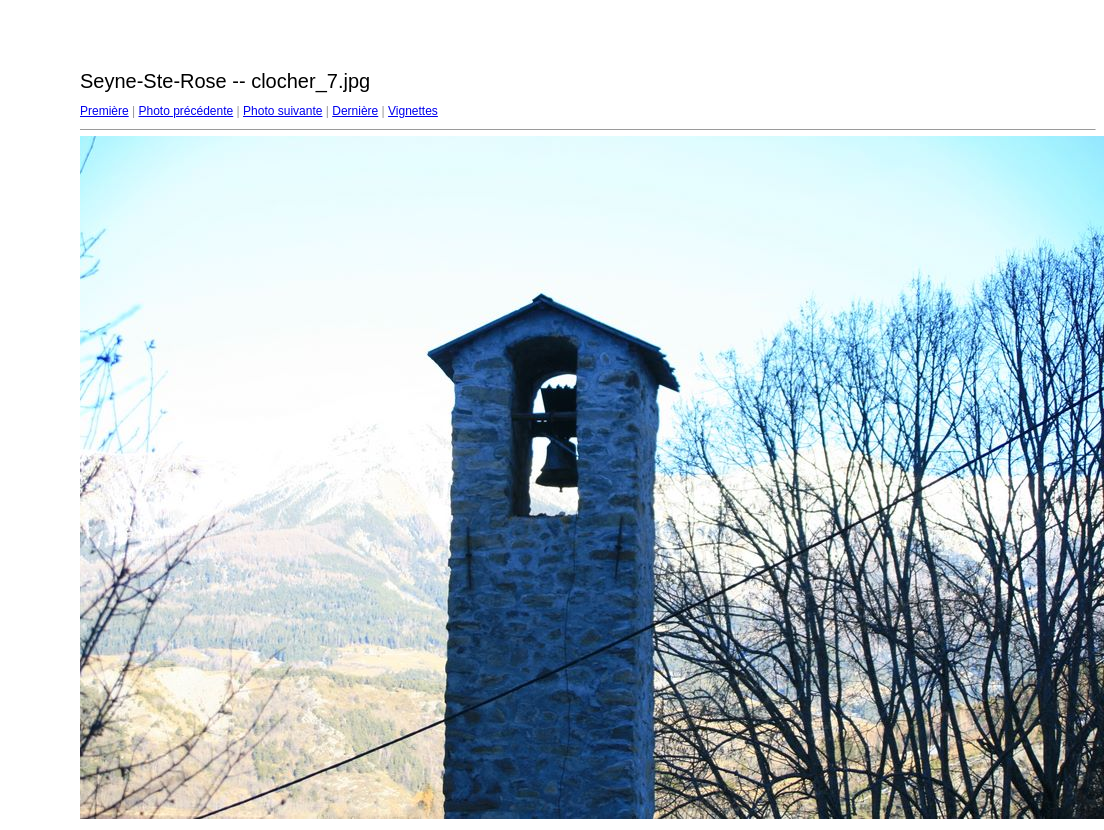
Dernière (355, 111)
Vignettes (413, 111)
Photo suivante (282, 111)
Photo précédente (185, 111)
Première (104, 111)
